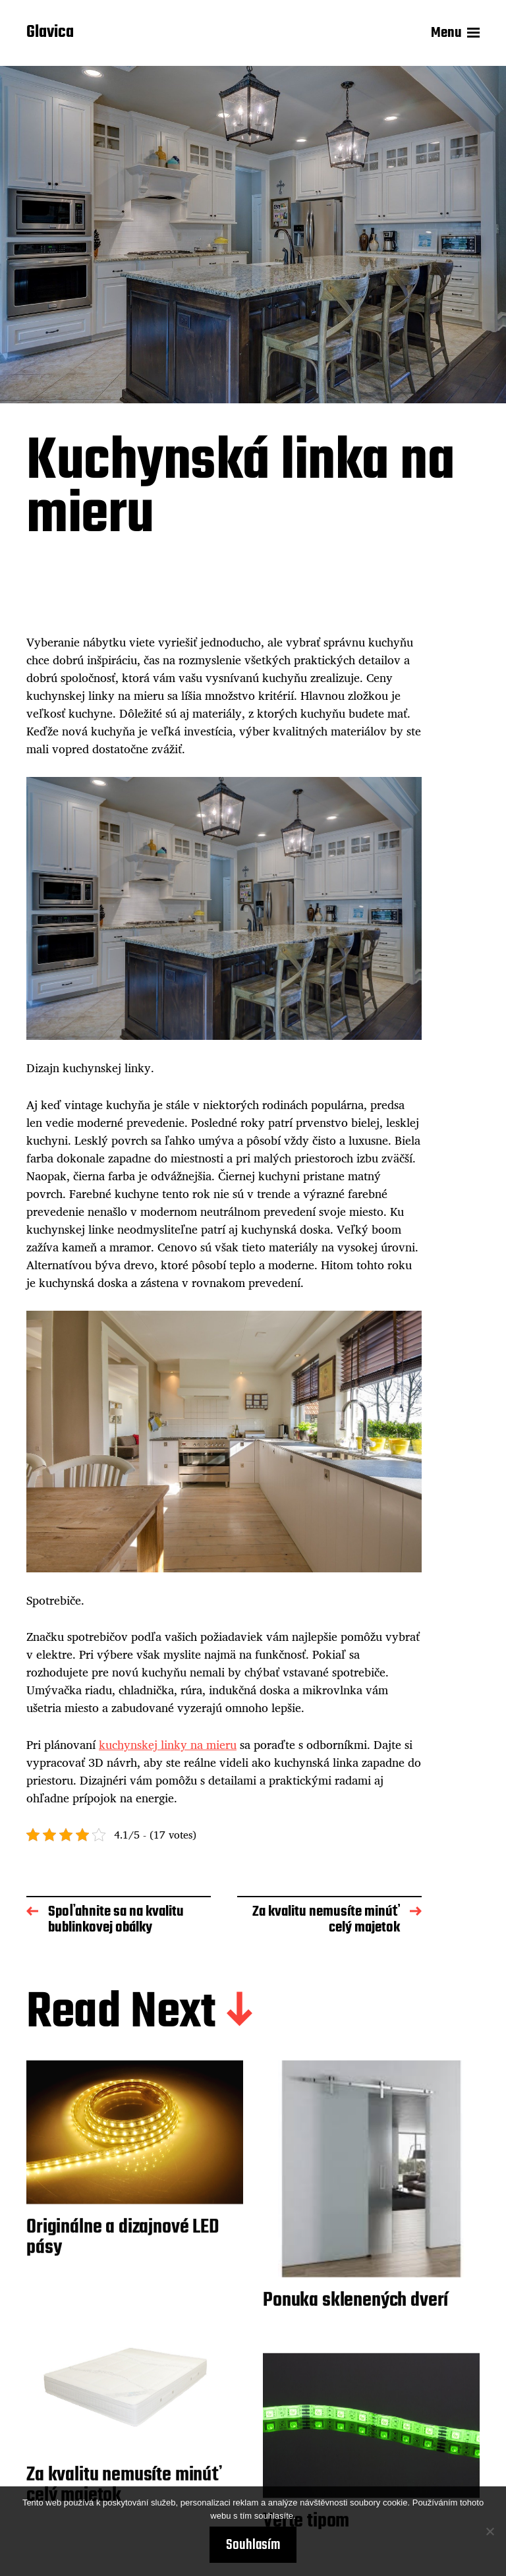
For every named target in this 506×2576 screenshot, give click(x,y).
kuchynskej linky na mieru (168, 1744)
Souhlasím (253, 2545)
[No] (489, 2531)
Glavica (50, 33)
